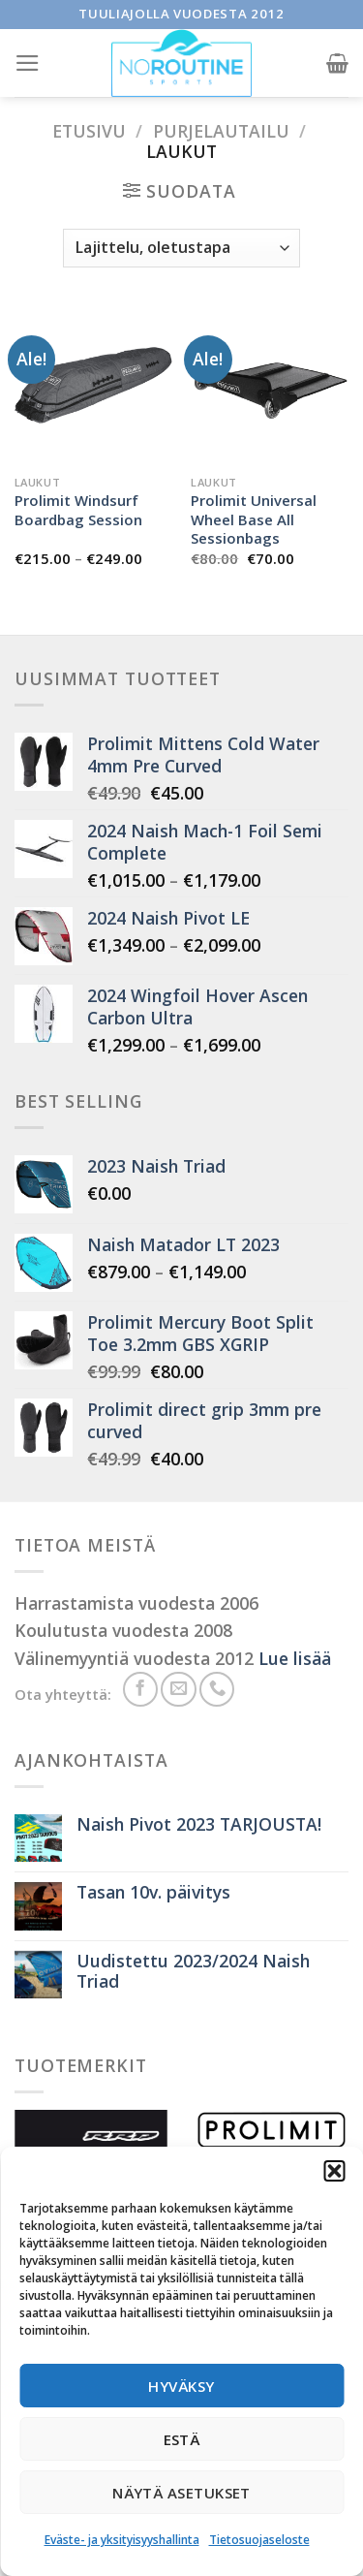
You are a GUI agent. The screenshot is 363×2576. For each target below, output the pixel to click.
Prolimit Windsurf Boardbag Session (78, 509)
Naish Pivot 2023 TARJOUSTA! (198, 1824)
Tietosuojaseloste (259, 2539)
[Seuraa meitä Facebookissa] (140, 1689)
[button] (334, 2171)
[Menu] (28, 63)
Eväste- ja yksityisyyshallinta (122, 2539)
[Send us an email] (178, 1689)
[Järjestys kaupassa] (181, 248)
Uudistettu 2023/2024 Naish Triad (193, 1971)
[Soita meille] (216, 1689)
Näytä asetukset (181, 2492)
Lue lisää (294, 1658)
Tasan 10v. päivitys (153, 1892)
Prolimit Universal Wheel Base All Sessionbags (254, 519)
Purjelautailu (221, 130)
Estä (182, 2439)
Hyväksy (181, 2386)
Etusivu (89, 130)
